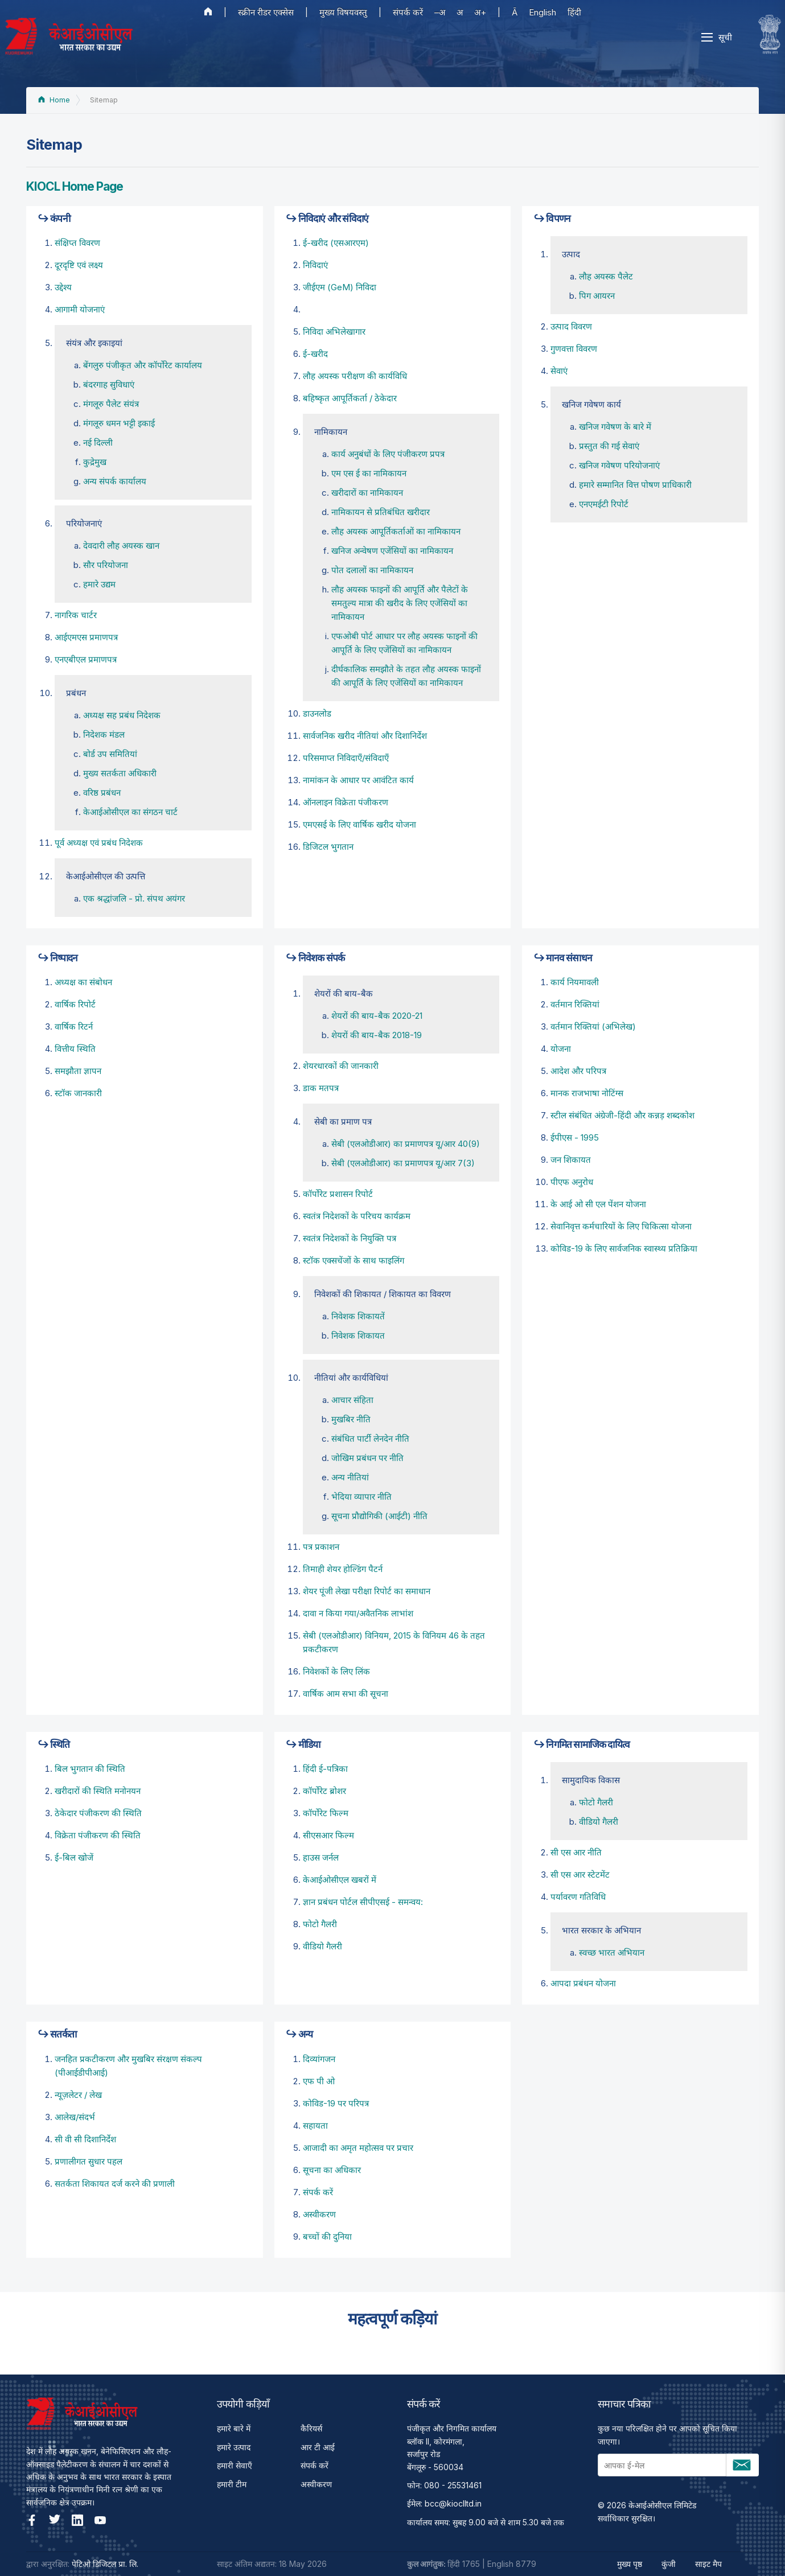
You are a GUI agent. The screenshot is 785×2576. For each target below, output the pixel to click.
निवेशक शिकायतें (358, 1316)
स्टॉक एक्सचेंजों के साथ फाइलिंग (353, 1260)
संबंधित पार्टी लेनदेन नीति (370, 1438)
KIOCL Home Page (74, 186)
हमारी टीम (231, 2484)
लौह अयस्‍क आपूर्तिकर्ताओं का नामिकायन (396, 531)
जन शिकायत (570, 1159)
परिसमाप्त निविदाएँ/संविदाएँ (346, 757)
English (542, 12)
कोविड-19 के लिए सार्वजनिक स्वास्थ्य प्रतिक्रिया (623, 1248)
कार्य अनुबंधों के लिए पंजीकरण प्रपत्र (388, 453)
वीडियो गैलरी (322, 1946)
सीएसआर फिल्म (328, 1835)
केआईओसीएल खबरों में (339, 1879)
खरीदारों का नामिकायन (367, 492)
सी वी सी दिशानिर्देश (85, 2139)
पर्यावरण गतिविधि (578, 1896)
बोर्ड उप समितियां (110, 753)
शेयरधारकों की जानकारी (341, 1065)
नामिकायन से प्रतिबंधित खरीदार (380, 512)
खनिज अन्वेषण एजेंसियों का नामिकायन (392, 550)
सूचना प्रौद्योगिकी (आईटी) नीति (379, 1516)
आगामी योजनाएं (80, 309)
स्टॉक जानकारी (78, 1093)
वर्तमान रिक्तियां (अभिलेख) (593, 1026)
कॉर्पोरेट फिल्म (325, 1813)
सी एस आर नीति (576, 1852)
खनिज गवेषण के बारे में (615, 426)
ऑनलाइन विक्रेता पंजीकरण (345, 802)
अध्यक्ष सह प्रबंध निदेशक (122, 715)
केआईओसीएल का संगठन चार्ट (130, 811)
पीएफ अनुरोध (571, 1181)
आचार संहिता (352, 1399)
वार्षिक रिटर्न (74, 1026)
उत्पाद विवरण (571, 326)
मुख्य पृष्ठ (629, 2564)
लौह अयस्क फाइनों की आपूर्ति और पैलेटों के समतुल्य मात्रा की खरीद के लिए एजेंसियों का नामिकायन (399, 603)
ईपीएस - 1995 (574, 1137)
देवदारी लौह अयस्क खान (121, 545)
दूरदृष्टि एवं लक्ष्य (79, 265)
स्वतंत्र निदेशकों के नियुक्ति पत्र (349, 1238)
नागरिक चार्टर (76, 615)
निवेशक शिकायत (358, 1335)
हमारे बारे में (233, 2428)
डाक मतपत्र (321, 1088)
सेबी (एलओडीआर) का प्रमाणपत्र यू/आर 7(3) (403, 1163)
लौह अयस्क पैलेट (606, 276)
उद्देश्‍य (63, 287)
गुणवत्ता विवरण (573, 348)
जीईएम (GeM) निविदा (339, 287)
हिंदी (574, 12)
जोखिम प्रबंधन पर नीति (367, 1457)
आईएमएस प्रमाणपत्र (86, 637)
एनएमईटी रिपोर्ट (603, 504)
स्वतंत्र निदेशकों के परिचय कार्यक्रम (356, 1216)
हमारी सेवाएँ (234, 2465)
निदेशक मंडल (104, 734)
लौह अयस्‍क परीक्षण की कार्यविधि (355, 376)
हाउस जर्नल (321, 1857)
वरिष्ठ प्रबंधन (102, 792)
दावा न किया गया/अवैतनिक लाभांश (358, 1613)
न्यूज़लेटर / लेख (78, 2094)
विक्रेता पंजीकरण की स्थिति (98, 1835)
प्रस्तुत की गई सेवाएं (609, 446)
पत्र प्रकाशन (321, 1546)
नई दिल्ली (98, 442)
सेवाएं (559, 370)
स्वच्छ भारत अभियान (611, 1952)
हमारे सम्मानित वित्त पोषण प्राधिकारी (635, 484)
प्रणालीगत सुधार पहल (88, 2161)
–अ (439, 12)
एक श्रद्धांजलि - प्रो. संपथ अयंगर (134, 898)
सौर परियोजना (105, 564)
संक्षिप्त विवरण (77, 242)
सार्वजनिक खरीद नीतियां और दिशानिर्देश (365, 735)
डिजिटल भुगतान (328, 846)
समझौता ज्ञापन (78, 1070)
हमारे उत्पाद (233, 2447)
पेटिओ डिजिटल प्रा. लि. (105, 2564)
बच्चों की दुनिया (327, 2236)
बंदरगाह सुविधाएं (108, 384)
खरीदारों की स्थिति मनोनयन (98, 1790)
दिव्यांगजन (319, 2059)
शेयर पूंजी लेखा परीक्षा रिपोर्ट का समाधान (366, 1591)
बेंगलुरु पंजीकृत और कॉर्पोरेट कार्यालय (142, 365)
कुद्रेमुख (94, 461)
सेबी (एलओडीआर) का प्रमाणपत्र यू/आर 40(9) (405, 1143)
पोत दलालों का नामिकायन (372, 570)
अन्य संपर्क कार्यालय (114, 481)
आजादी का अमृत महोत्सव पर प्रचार (358, 2147)
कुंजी (668, 2564)
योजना (560, 1048)
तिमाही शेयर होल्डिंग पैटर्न (343, 1568)
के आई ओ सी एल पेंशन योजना (598, 1204)
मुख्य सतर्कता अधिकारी (120, 773)
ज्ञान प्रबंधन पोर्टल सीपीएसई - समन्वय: (363, 1901)
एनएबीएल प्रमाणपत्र (86, 659)
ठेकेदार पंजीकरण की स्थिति (98, 1813)
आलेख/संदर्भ (75, 2117)
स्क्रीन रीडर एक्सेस (266, 12)
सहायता (315, 2125)
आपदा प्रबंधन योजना (583, 1983)
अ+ (480, 12)
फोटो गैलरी (320, 1924)
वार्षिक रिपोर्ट (75, 1004)
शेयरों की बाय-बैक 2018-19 (376, 1035)
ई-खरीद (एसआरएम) (336, 242)
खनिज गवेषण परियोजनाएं (619, 465)
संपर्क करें (408, 12)
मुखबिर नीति (351, 1419)
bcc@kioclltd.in (453, 2503)
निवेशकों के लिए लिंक (336, 1671)
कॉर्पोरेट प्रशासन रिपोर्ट (338, 1193)
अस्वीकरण (319, 2214)
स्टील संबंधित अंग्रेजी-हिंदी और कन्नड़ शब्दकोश (622, 1115)
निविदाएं (315, 265)
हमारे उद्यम (99, 584)
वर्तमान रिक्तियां (574, 1004)
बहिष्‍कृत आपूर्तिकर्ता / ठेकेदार (350, 398)
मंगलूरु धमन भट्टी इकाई (119, 423)
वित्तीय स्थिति (75, 1048)
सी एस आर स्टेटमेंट (580, 1874)
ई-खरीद (315, 353)
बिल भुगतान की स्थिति (90, 1768)
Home (54, 100)
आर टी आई (318, 2447)
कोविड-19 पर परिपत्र (336, 2103)
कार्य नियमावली (574, 982)
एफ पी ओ (319, 2081)
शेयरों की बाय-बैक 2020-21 (376, 1015)
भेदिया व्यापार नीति (361, 1496)
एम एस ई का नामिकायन (368, 473)
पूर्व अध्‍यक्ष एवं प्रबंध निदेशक (99, 842)
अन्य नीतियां (350, 1477)
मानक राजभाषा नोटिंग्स (586, 1093)
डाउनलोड (317, 713)
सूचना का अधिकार (332, 2170)
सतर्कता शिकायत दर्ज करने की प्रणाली (115, 2183)
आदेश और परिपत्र (578, 1070)
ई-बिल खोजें (74, 1857)
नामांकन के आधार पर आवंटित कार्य (358, 780)
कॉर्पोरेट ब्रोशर (324, 1790)
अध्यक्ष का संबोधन (83, 982)
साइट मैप (708, 2564)
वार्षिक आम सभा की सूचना (345, 1693)
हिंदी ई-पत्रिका (325, 1768)
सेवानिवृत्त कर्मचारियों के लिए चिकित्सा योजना (621, 1226)
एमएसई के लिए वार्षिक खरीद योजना (359, 824)
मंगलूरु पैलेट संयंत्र (111, 403)
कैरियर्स (311, 2428)
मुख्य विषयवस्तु (343, 12)
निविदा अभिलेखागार (334, 331)
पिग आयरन (597, 295)
